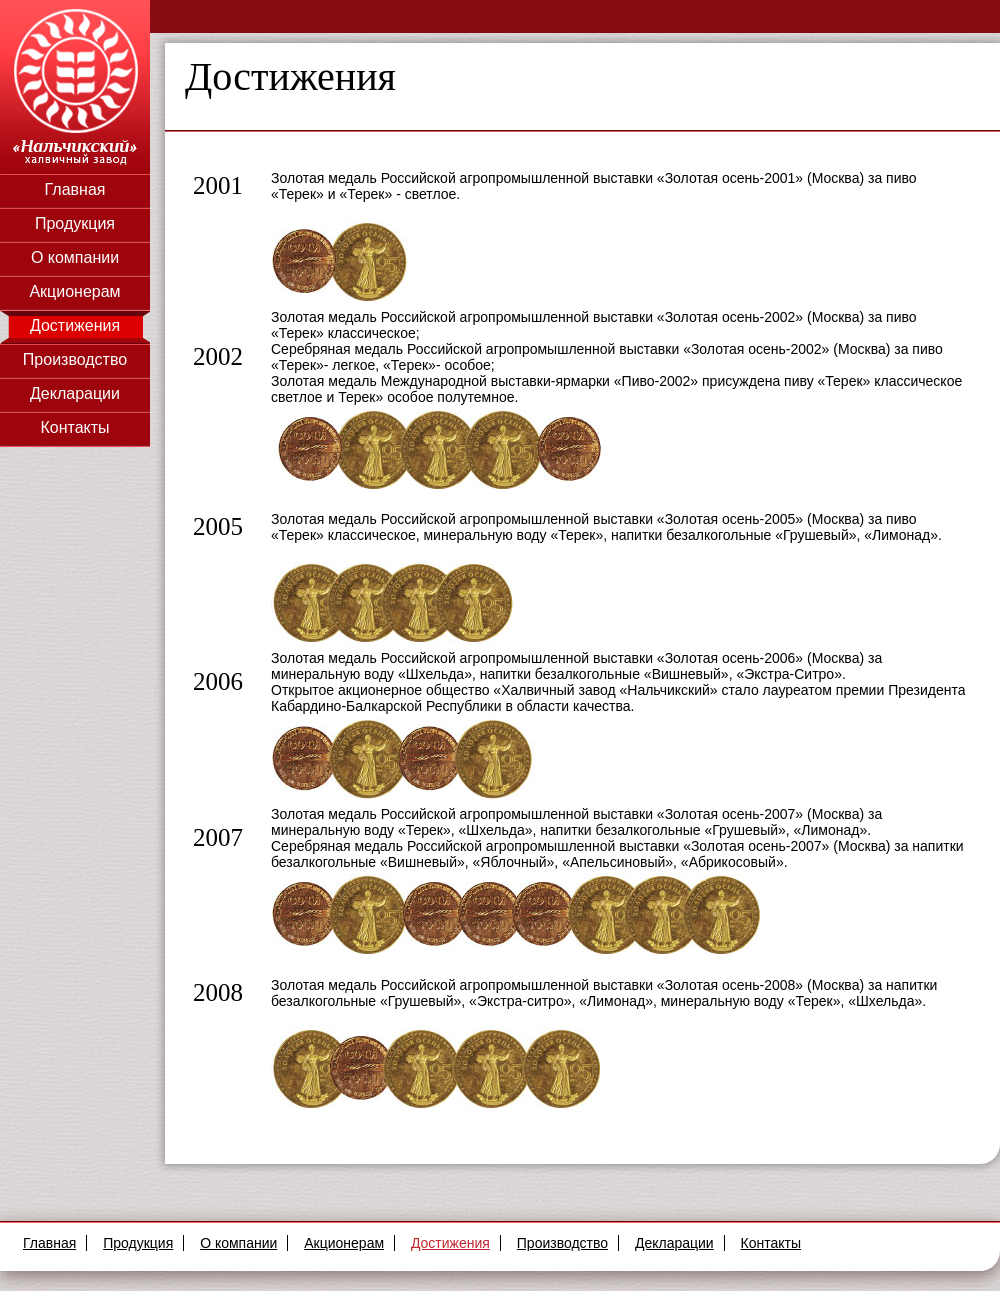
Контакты (74, 427)
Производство (75, 359)
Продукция (75, 223)
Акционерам (74, 291)
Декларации (75, 393)
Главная (75, 189)
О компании (75, 257)
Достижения (75, 325)
